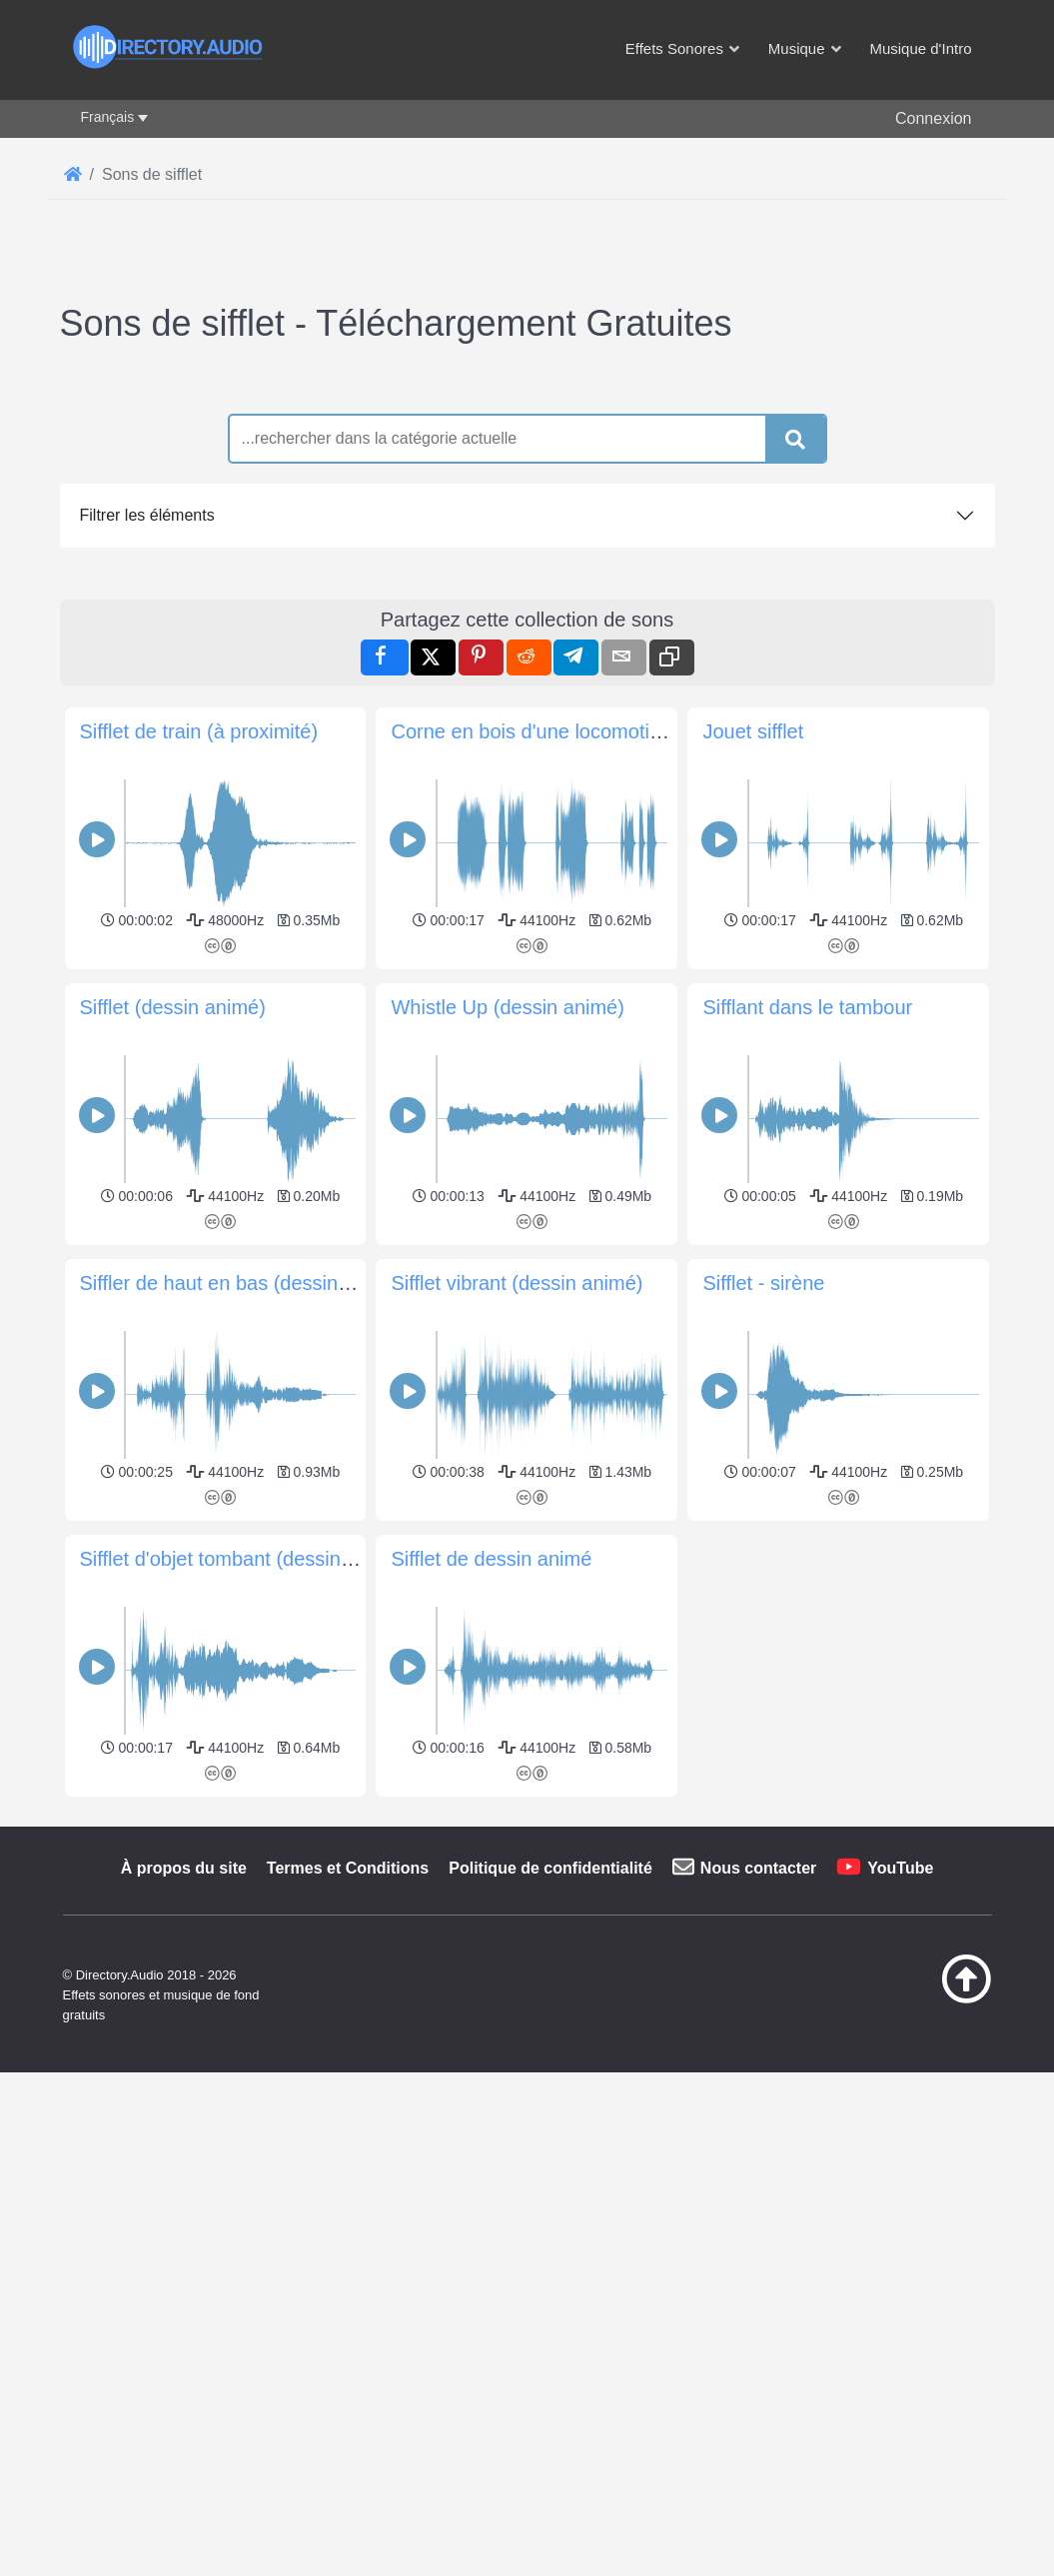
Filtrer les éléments (147, 515)
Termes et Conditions (348, 1868)
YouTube (900, 1868)
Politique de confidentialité (550, 1868)
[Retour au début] (934, 1998)
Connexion (933, 118)
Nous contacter (758, 1868)
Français (108, 117)
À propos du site (184, 1868)
